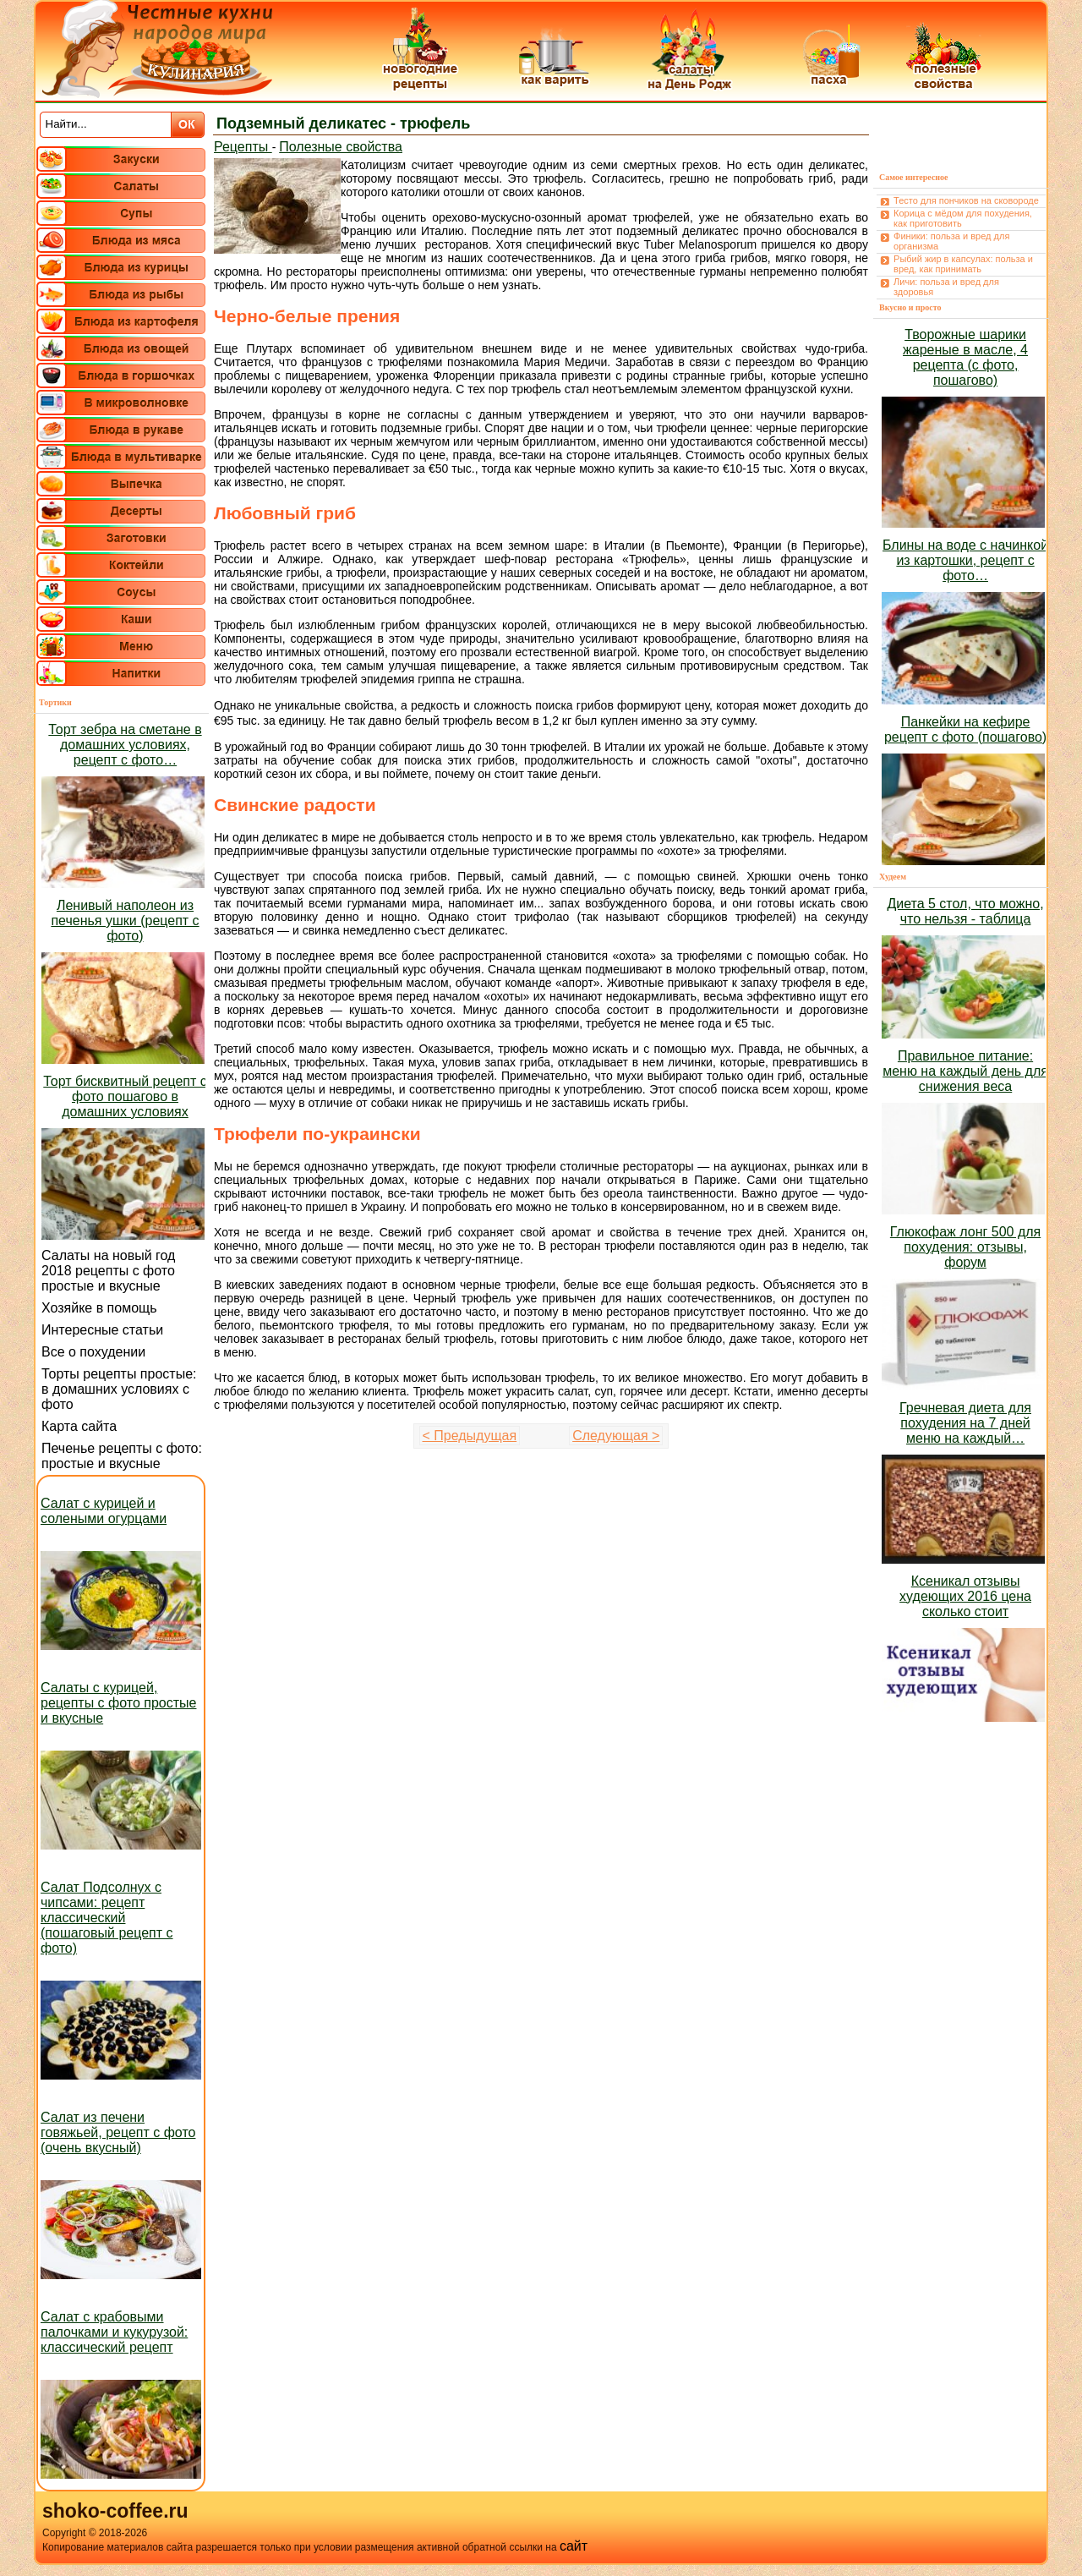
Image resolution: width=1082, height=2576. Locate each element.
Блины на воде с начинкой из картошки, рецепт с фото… (965, 560)
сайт (573, 2546)
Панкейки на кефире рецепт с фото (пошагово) (965, 729)
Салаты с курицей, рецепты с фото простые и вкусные (118, 1702)
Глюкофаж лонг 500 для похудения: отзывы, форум (965, 1247)
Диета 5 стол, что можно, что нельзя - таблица (965, 911)
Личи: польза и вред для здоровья (946, 287)
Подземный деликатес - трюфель (343, 123)
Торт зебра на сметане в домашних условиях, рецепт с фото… (124, 744)
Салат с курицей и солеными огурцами (104, 1511)
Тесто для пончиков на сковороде (966, 200)
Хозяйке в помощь (99, 1308)
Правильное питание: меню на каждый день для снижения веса (965, 1071)
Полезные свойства (340, 147)
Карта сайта (79, 1426)
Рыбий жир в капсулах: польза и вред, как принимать (963, 264)
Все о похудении (93, 1352)
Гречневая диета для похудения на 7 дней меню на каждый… (965, 1422)
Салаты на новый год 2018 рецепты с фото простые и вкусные (108, 1270)
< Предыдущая (470, 1435)
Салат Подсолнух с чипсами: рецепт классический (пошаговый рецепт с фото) (107, 1917)
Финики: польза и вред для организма (951, 241)
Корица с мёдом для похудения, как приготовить (962, 218)
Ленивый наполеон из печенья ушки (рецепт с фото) (125, 920)
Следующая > (615, 1435)
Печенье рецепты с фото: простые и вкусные (121, 1456)
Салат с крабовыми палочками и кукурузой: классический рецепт (114, 2332)
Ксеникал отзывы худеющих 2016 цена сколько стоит (965, 1596)
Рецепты (243, 147)
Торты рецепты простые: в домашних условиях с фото (119, 1389)
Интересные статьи (102, 1330)
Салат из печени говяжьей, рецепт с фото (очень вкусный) (118, 2132)
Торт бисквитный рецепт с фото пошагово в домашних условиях (124, 1096)
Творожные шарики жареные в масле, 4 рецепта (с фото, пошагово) (965, 357)
